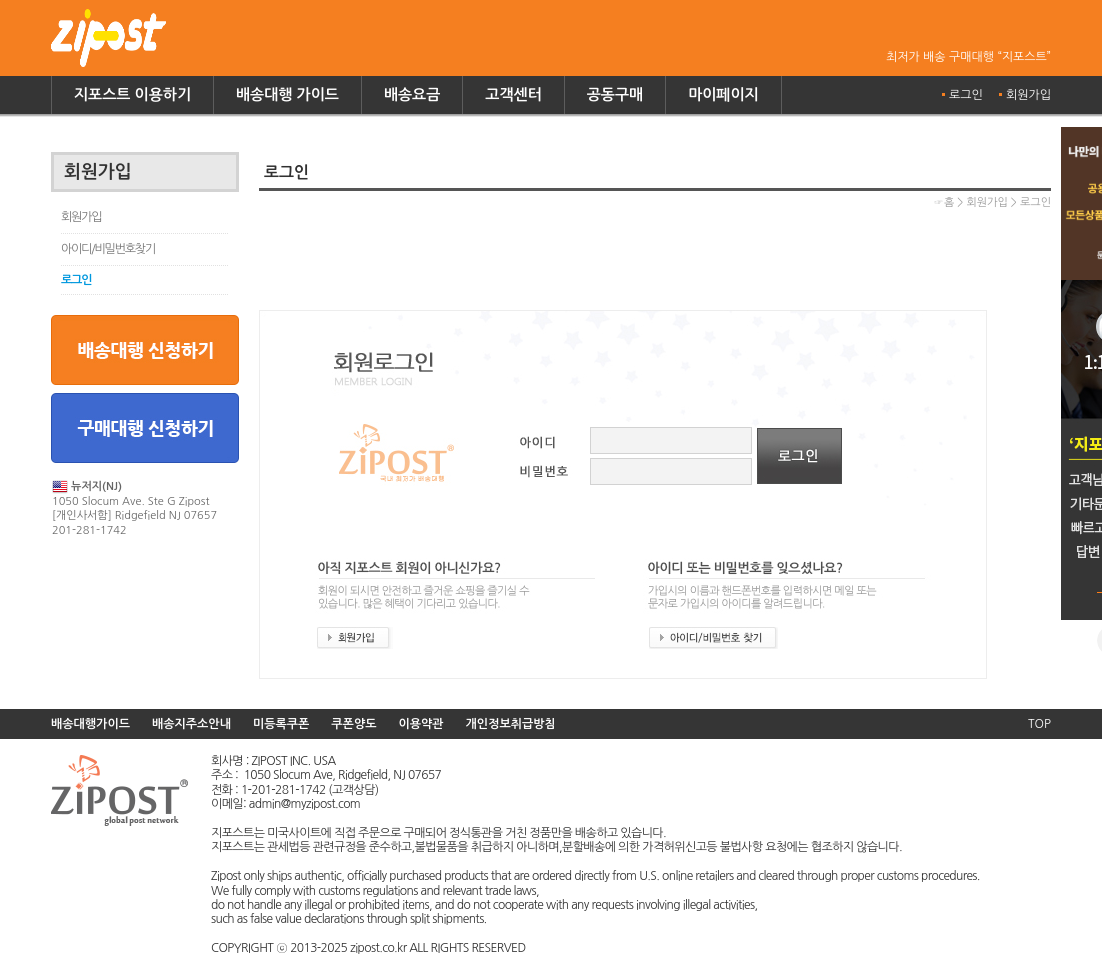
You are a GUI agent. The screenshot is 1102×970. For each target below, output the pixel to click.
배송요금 (412, 94)
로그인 (966, 95)
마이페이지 (723, 94)
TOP (1039, 724)
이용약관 (420, 724)
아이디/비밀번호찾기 (108, 249)
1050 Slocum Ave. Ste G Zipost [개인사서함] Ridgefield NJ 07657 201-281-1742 (134, 507)
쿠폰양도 (353, 724)
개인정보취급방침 (511, 724)
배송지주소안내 (191, 724)
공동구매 (615, 94)
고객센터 (513, 94)
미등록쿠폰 (281, 724)
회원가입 (1028, 95)
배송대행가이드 (90, 724)
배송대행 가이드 (287, 94)
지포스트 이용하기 (132, 94)
